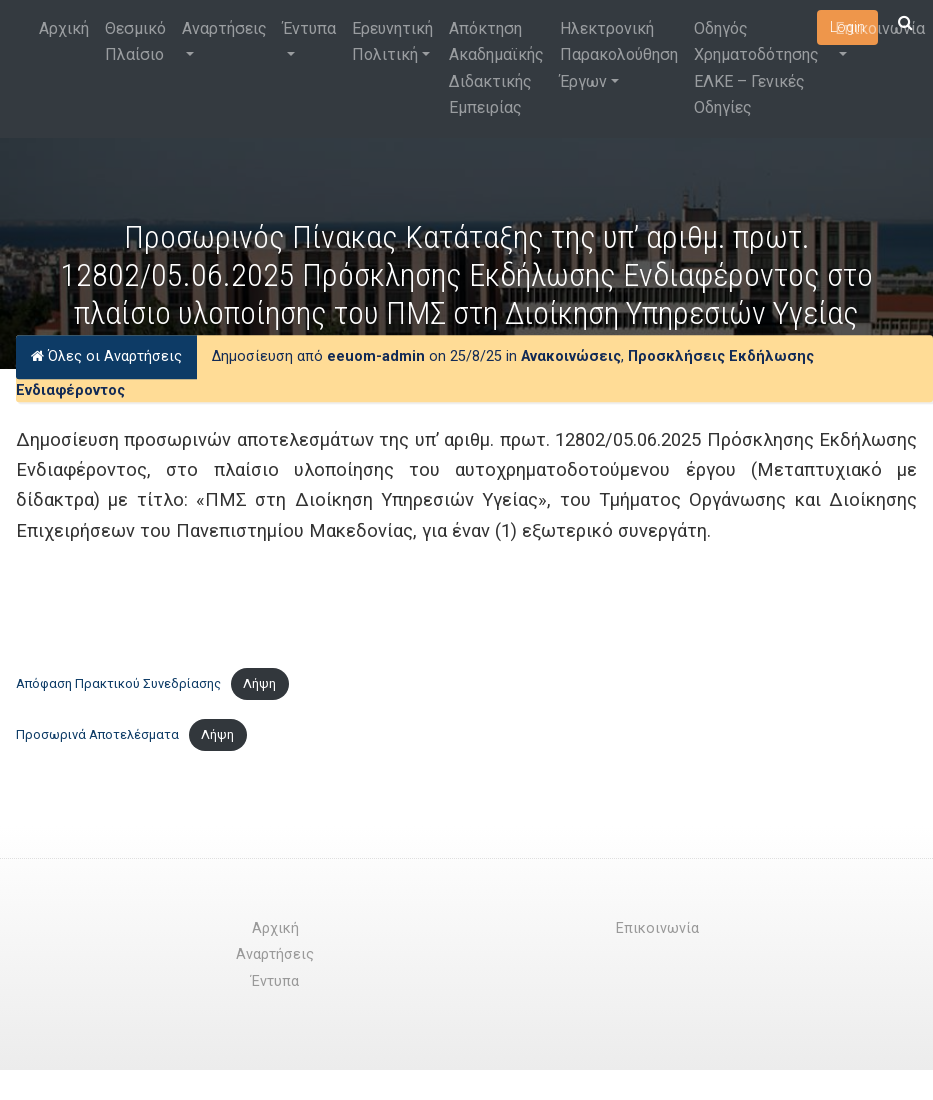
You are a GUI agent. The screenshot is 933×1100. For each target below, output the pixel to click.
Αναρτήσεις (224, 28)
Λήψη (259, 683)
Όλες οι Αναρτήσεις (106, 356)
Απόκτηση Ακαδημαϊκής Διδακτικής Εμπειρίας (496, 68)
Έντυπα (309, 28)
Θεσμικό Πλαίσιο (135, 41)
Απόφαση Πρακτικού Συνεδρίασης (118, 683)
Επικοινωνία (880, 28)
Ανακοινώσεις (571, 356)
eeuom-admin (376, 356)
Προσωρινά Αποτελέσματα (97, 734)
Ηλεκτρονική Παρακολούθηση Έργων (619, 55)
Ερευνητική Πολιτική (392, 41)
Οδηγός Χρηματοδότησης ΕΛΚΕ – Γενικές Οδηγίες (756, 68)
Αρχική (64, 28)
